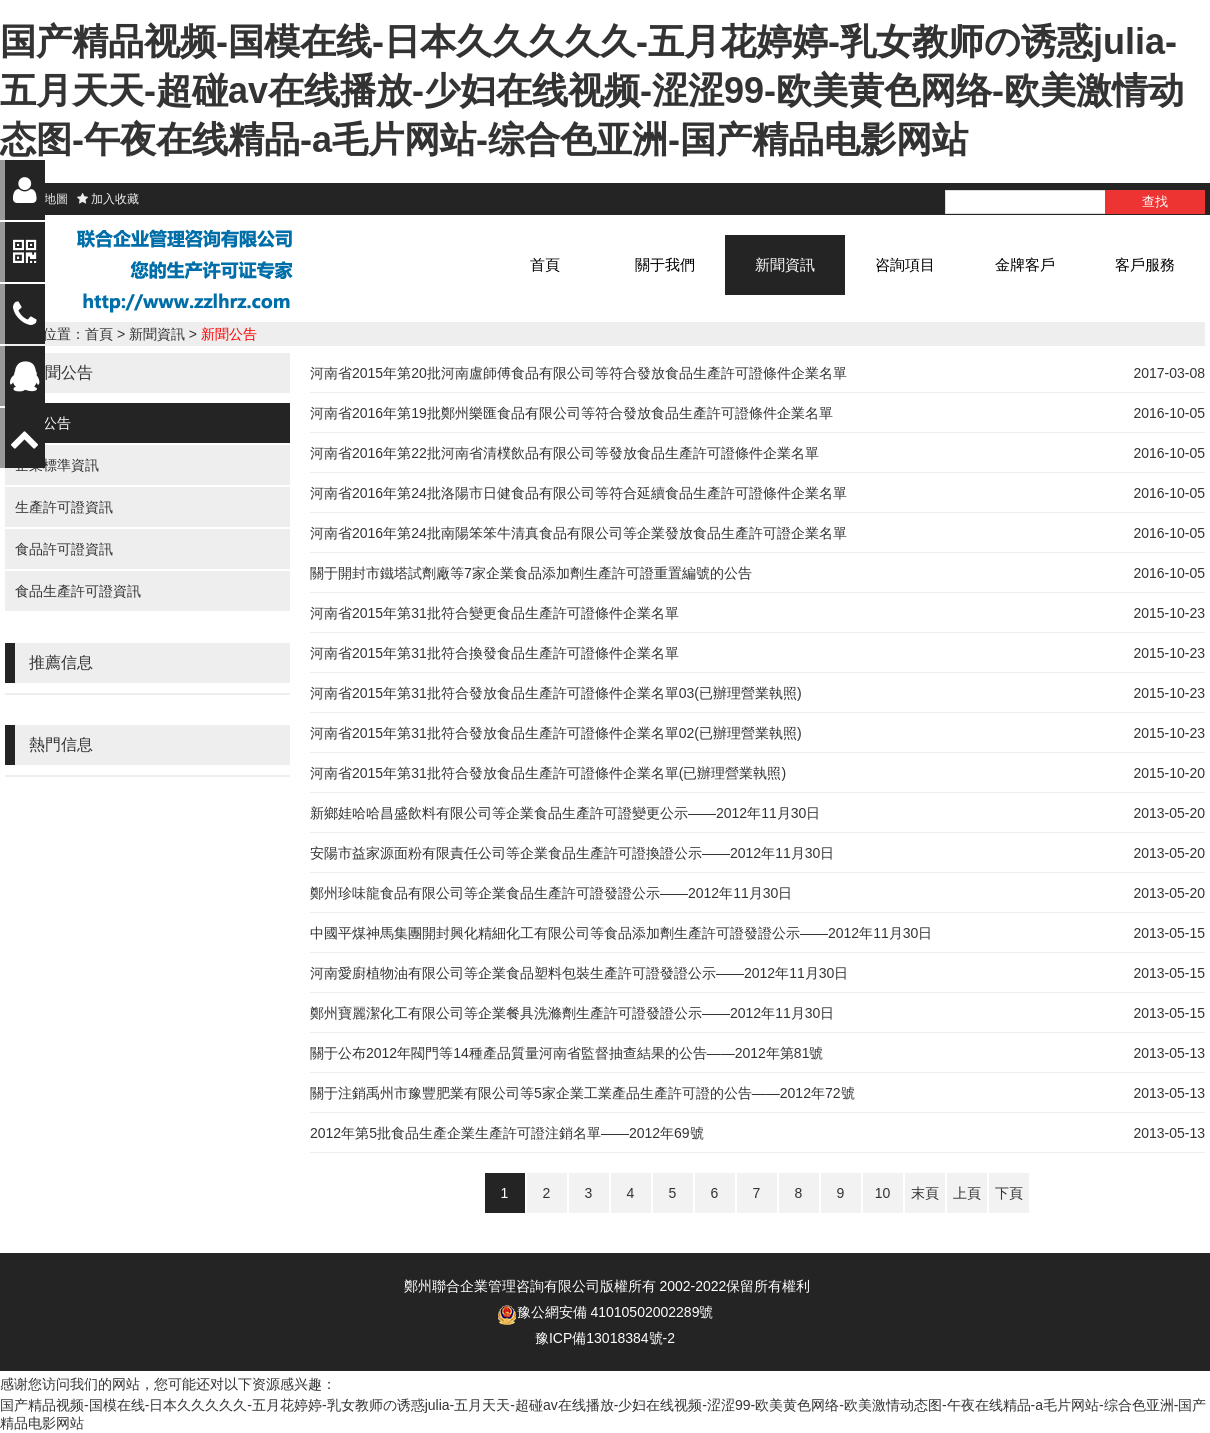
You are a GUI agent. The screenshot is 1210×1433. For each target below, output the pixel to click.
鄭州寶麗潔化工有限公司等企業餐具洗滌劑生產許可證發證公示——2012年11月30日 (572, 1013)
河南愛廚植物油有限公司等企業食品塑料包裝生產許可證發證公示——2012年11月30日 (579, 973)
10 (883, 1193)
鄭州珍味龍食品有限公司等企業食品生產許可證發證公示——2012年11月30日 (551, 893)
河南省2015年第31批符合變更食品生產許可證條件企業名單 (494, 613)
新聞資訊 (785, 264)
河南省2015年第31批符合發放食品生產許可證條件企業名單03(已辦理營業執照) (556, 693)
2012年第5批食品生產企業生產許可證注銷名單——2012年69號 (507, 1133)
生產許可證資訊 (64, 507)
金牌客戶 (1025, 264)
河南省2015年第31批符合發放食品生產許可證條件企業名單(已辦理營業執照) (548, 773)
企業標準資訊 (57, 465)
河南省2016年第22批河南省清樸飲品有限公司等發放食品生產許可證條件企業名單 (564, 453)
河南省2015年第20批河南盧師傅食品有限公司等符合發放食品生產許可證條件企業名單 (578, 373)
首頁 (545, 264)
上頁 (967, 1193)
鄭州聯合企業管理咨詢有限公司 (502, 1286)
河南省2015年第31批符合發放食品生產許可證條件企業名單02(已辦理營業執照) (556, 733)
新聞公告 (229, 334)
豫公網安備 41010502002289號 (615, 1312)
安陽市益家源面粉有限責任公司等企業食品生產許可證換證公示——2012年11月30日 (572, 853)
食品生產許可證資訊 (78, 591)
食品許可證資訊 (64, 549)
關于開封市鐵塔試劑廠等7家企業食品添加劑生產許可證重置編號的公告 (531, 573)
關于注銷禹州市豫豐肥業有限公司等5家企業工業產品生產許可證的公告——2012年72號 (582, 1093)
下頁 (1009, 1193)
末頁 (925, 1193)
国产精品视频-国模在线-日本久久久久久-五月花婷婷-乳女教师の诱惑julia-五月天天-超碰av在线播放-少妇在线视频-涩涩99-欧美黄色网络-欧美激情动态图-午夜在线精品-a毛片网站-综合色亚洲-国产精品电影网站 (592, 90)
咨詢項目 (905, 264)
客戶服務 (1145, 264)
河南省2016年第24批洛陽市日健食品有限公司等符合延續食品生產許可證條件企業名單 (578, 493)
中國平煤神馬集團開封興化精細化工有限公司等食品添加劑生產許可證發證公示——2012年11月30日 (621, 933)
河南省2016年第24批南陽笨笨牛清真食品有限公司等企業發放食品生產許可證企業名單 (578, 533)
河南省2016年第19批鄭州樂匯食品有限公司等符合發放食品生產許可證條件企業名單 (571, 413)
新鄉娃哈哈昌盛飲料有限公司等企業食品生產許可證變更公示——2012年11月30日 (565, 813)
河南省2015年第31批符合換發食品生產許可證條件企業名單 (494, 653)
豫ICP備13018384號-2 (605, 1338)
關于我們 (665, 264)
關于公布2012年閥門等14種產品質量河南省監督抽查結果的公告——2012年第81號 (566, 1053)
